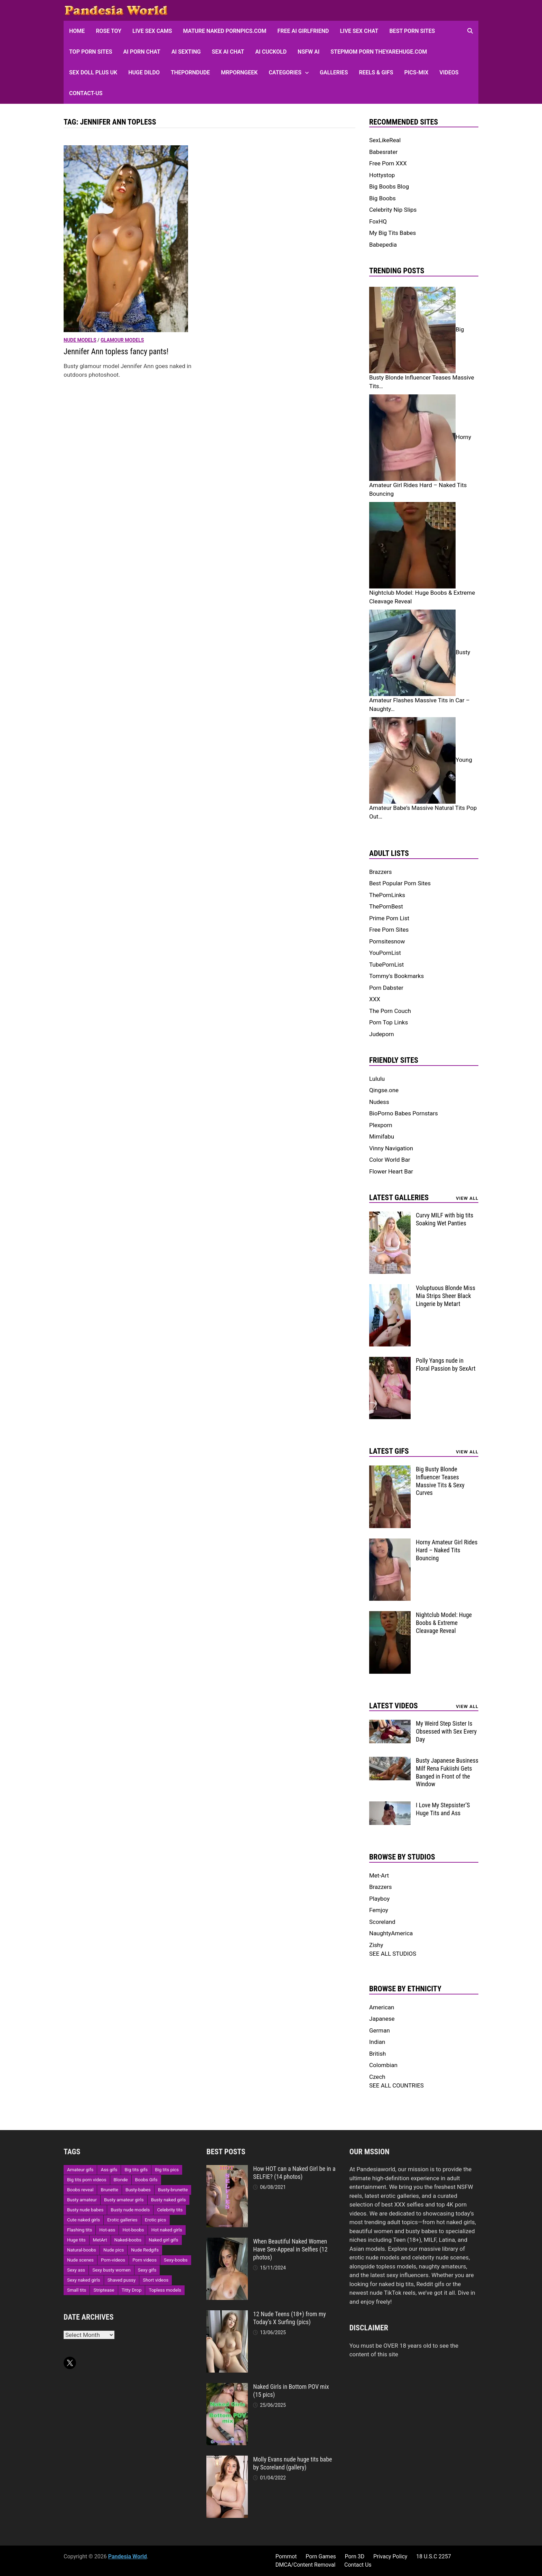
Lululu (377, 1078)
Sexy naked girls (83, 2280)
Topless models (165, 2290)
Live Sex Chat (359, 31)
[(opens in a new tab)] (126, 238)
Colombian (383, 2065)
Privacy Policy (390, 2556)
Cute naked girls (83, 2219)
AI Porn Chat (141, 51)
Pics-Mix (416, 72)
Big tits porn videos (86, 2179)
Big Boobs (382, 198)
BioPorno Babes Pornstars (403, 1113)
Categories (285, 72)
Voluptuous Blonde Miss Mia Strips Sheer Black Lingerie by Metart (445, 1295)
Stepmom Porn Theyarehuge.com (378, 51)
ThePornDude (190, 72)
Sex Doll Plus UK (93, 72)
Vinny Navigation (391, 1148)
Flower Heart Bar (391, 1171)
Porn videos (144, 2260)
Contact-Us (85, 93)
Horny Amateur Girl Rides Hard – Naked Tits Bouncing (446, 1550)
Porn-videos (113, 2260)
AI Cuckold (271, 51)
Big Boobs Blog (389, 186)
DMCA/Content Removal (305, 2564)
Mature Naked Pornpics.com (225, 31)
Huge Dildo (144, 72)
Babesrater (383, 151)
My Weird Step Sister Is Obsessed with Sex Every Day (446, 1731)
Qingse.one (384, 1090)
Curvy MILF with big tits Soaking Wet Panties (444, 1219)
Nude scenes (80, 2260)
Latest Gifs (389, 1451)
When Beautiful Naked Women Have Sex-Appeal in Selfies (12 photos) (290, 2249)
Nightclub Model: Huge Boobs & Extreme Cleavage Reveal (444, 1622)
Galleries (334, 72)
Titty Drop (132, 2290)
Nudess (379, 1101)
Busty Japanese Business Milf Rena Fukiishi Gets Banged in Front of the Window (447, 1772)
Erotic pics (155, 2219)
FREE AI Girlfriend (303, 31)
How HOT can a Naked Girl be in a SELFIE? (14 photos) (294, 2172)
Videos (448, 72)
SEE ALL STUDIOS (392, 1953)
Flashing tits (79, 2229)
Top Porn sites (90, 51)
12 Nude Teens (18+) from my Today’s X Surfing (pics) (289, 2318)
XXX (374, 999)
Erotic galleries (122, 2219)
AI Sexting (186, 51)
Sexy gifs (147, 2270)
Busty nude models (130, 2209)
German (379, 2030)
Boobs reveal (80, 2189)
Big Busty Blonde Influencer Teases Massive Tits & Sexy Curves (440, 1481)
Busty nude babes (85, 2209)
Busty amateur (82, 2199)
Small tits (76, 2290)
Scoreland (382, 1921)
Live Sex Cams (152, 31)
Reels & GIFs (376, 72)
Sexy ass (76, 2270)
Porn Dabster (386, 987)
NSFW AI (308, 51)
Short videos (155, 2280)
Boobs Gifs (146, 2179)
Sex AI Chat (228, 51)
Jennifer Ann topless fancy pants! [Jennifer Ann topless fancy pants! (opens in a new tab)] (116, 351)
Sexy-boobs (176, 2260)
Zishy (376, 1945)
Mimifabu (381, 1136)
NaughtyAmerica (391, 1933)
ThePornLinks (387, 895)
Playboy (379, 1898)
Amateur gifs (80, 2169)
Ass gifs (109, 2169)
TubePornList (386, 964)
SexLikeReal (385, 140)
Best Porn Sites (412, 31)
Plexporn (380, 1125)
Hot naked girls (166, 2229)
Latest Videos (393, 1705)
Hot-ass (107, 2229)
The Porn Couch (390, 1010)
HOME (77, 31)
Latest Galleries (399, 1197)
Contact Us (358, 2564)
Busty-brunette (173, 2189)
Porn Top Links (388, 1022)
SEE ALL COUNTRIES (396, 2085)
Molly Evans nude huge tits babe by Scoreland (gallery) (292, 2463)
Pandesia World (127, 2556)
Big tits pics (167, 2169)
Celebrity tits (170, 2209)
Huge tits (76, 2239)
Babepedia (383, 244)
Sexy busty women (111, 2270)
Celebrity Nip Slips (393, 209)
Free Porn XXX (388, 163)
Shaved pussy (122, 2280)
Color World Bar (389, 1159)
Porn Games (321, 2556)
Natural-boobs (81, 2250)
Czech (377, 2076)
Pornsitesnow (387, 941)
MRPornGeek (239, 72)
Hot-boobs (133, 2229)
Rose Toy (108, 31)
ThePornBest (386, 906)
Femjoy (378, 1910)
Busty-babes (138, 2189)
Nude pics (113, 2250)
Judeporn (381, 1034)
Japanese (382, 2018)
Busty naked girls (168, 2199)
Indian (377, 2041)
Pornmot (286, 2556)
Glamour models (122, 340)
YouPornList (385, 952)
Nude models (80, 340)
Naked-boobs (128, 2239)
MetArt (100, 2239)
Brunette (109, 2189)
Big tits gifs (136, 2169)
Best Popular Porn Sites (400, 883)
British (377, 2053)
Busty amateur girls (124, 2199)
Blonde (121, 2179)
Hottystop (382, 175)
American (381, 2007)
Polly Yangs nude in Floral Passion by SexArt (446, 1364)
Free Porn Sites (389, 929)
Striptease (103, 2290)
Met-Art (379, 1875)
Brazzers (380, 871)
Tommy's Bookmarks (396, 975)
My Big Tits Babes (392, 232)
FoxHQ (378, 221)
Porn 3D (354, 2556)
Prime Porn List (389, 918)
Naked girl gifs (163, 2239)
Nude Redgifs (145, 2250)
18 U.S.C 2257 (433, 2556)
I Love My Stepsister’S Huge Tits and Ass (443, 1809)
